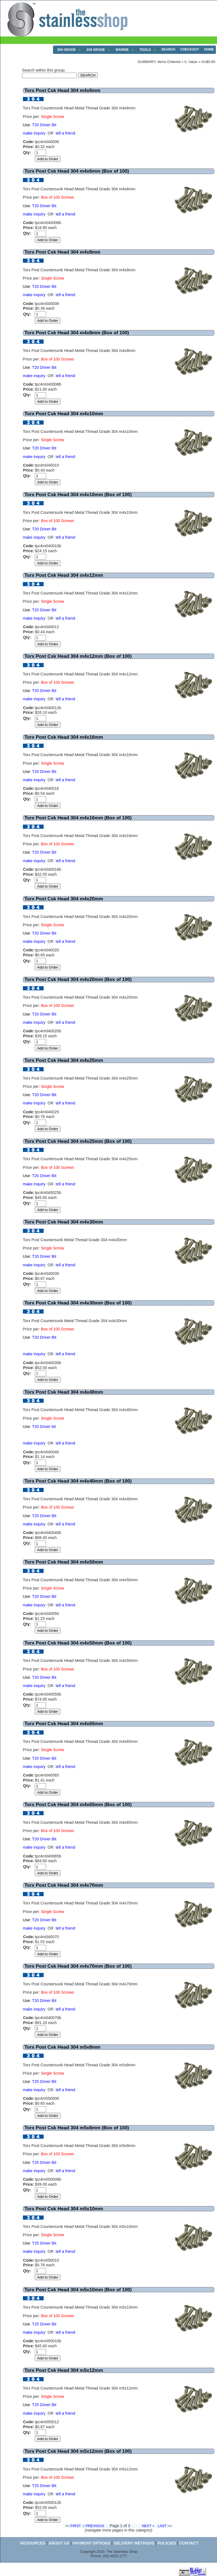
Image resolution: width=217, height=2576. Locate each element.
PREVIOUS (95, 2526)
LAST (162, 2526)
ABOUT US (59, 2543)
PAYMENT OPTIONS (91, 2543)
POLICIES (166, 2543)
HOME (209, 49)
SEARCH (168, 49)
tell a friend (65, 133)
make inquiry (34, 133)
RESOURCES (32, 2543)
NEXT (146, 2526)
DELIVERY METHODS (134, 2543)
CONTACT (188, 2543)
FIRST (75, 2526)
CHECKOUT (189, 49)
